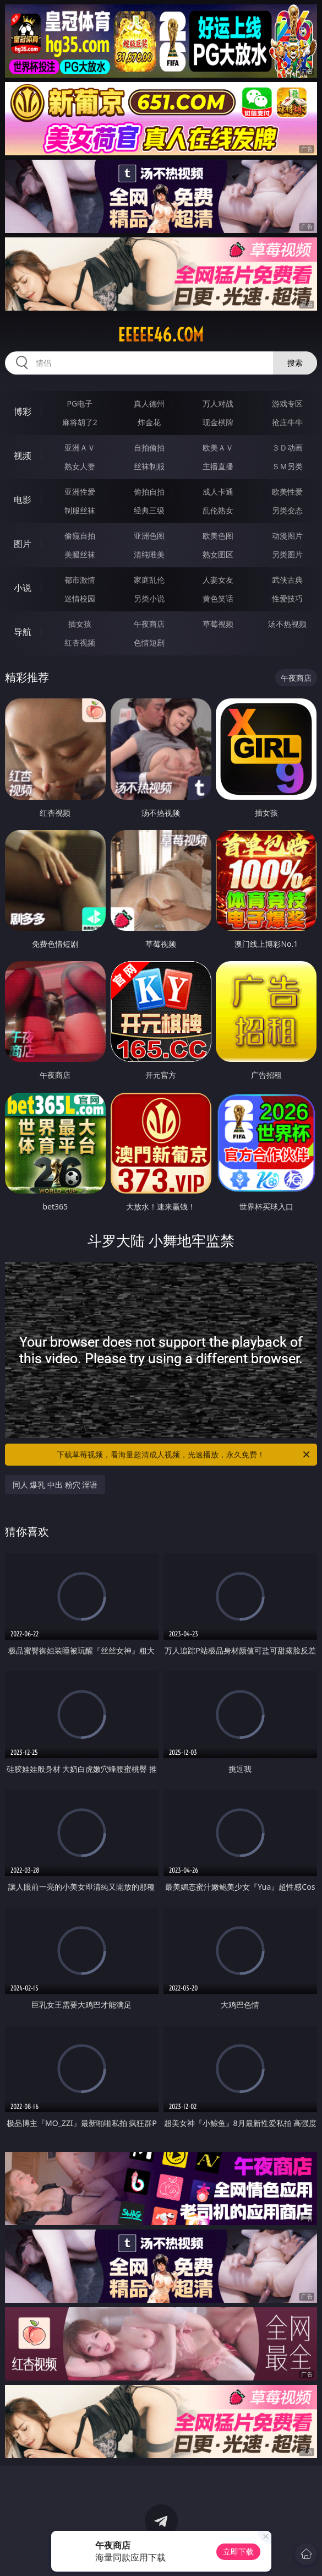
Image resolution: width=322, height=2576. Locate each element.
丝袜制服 (149, 466)
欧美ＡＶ (218, 447)
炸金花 (149, 422)
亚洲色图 (149, 535)
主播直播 (218, 466)
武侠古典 (287, 579)
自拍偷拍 (149, 447)
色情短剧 (149, 642)
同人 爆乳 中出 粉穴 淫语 (55, 1484)
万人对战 (218, 403)
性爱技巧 (287, 598)
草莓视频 (218, 624)
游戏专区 (287, 403)
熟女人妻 (79, 466)
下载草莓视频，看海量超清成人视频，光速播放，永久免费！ (184, 1454)
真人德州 (149, 403)
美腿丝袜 (79, 554)
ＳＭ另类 (287, 466)
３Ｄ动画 (287, 447)
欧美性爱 (287, 491)
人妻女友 (218, 579)
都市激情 (79, 579)
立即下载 (238, 2551)
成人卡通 (218, 491)
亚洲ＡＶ (79, 447)
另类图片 (287, 554)
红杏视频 (79, 642)
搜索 (295, 362)
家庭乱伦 (149, 579)
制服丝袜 (79, 510)
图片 (22, 544)
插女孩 (79, 624)
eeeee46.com (161, 335)
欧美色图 (218, 535)
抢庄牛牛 (287, 422)
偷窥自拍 (79, 535)
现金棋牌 (218, 422)
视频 (22, 455)
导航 (22, 632)
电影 (22, 499)
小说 (22, 588)
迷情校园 (79, 598)
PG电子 (79, 403)
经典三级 (149, 510)
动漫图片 (287, 535)
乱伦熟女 (218, 510)
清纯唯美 (149, 554)
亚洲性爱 (79, 491)
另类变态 (287, 510)
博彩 (22, 411)
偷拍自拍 (149, 491)
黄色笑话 (218, 598)
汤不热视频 (287, 624)
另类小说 (149, 598)
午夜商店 (149, 624)
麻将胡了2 (79, 422)
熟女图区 (218, 554)
